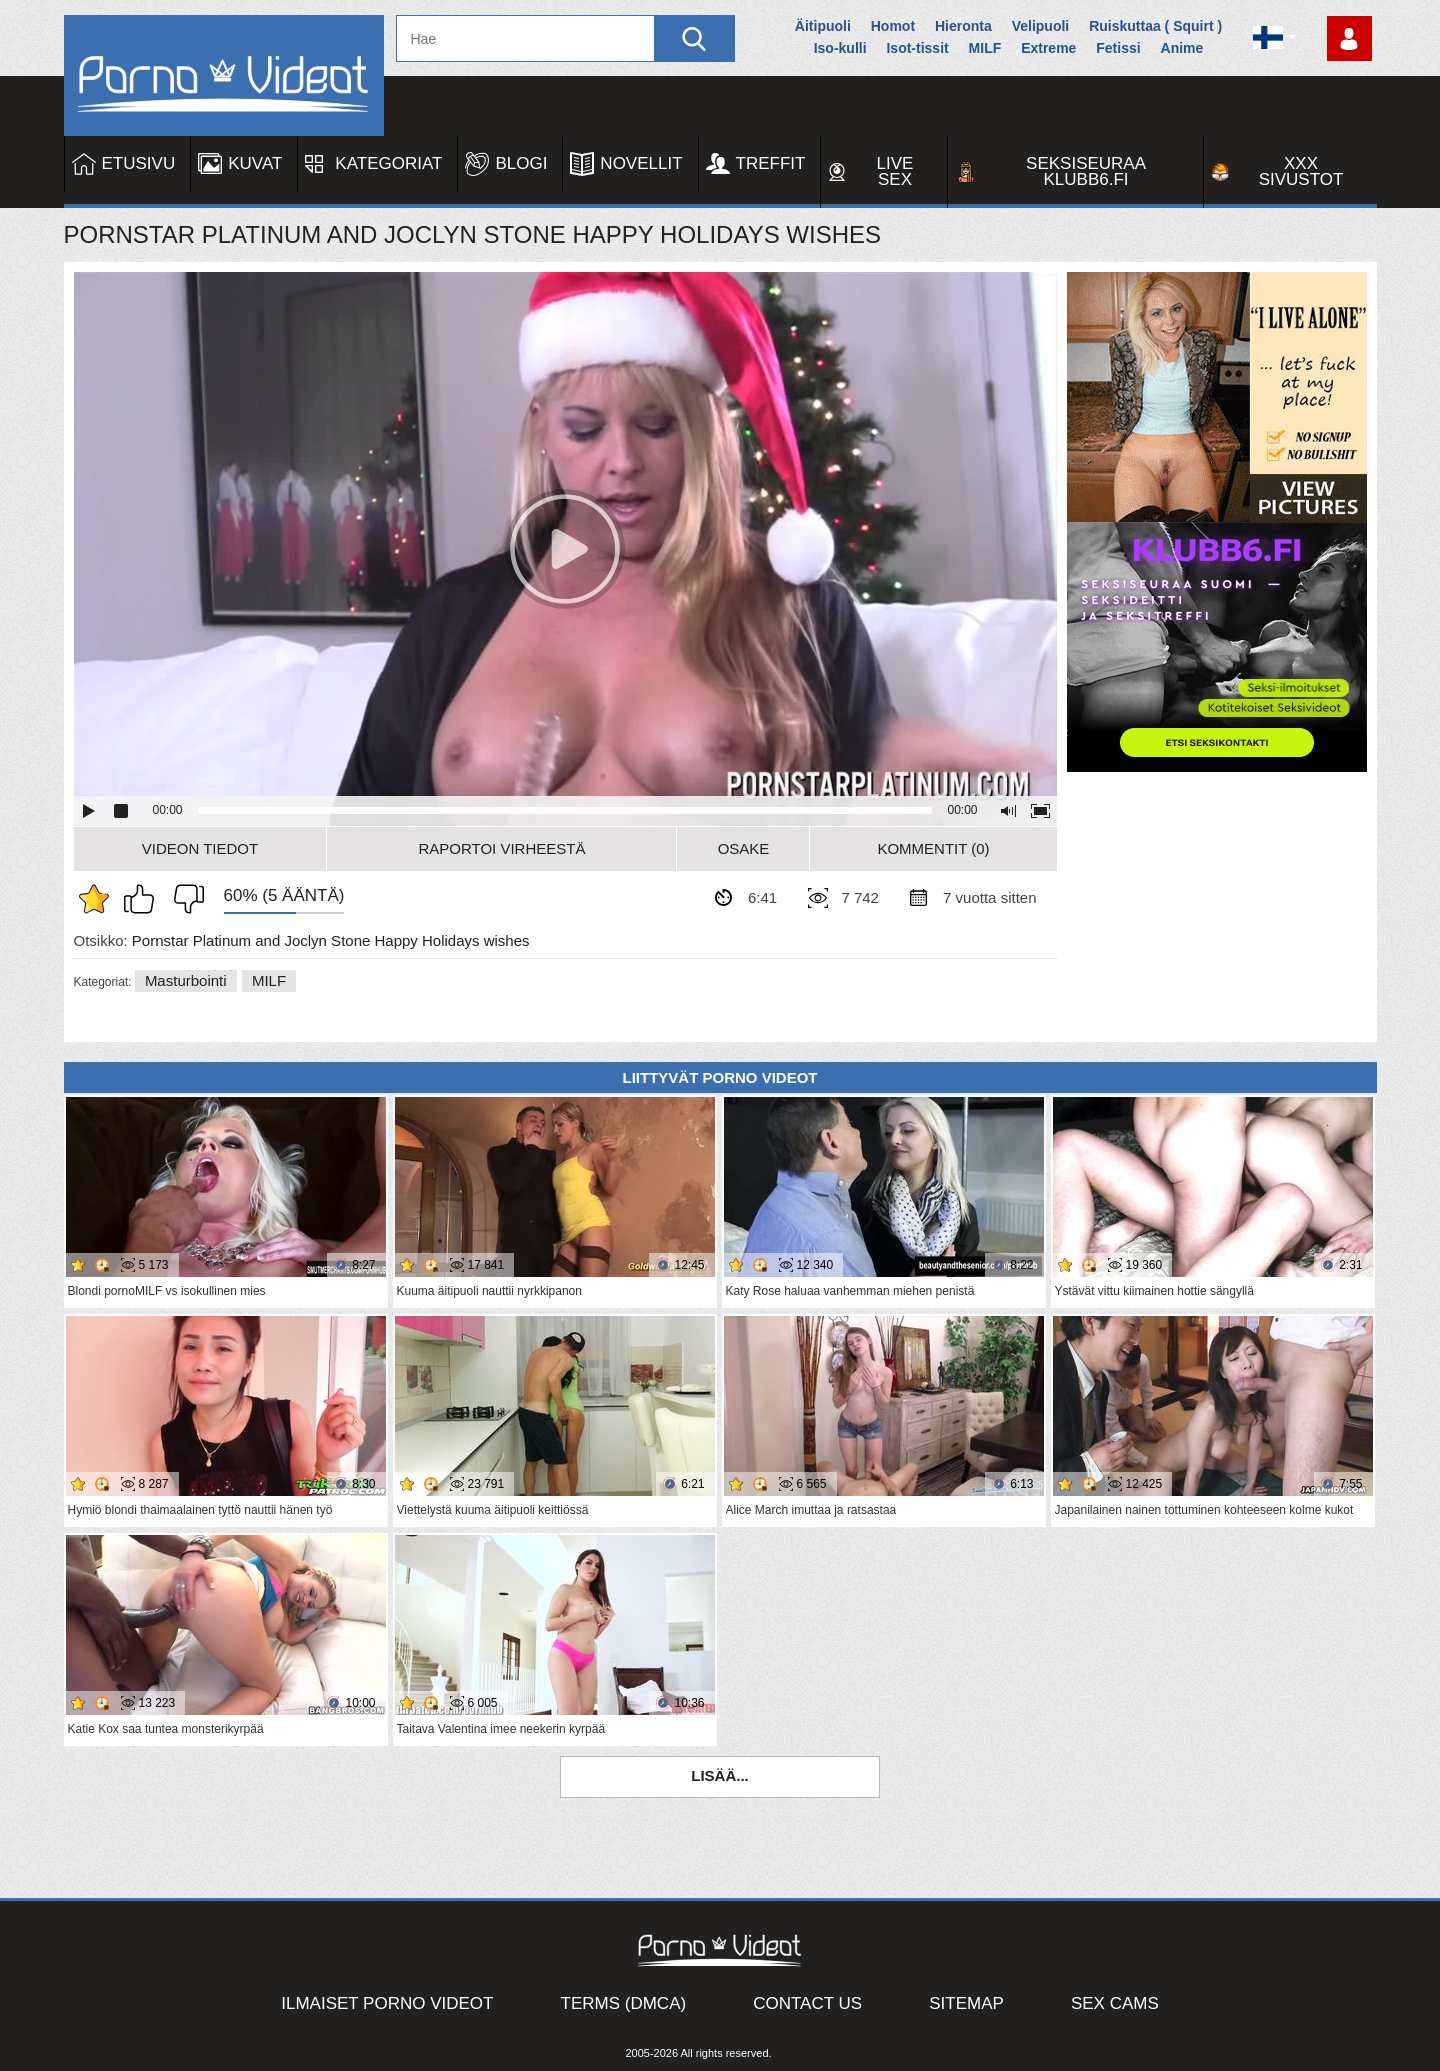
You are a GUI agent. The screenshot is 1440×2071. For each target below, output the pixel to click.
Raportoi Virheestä (501, 848)
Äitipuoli (823, 26)
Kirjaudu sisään (1349, 38)
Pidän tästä (144, 899)
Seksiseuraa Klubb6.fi (1086, 171)
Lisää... (720, 1775)
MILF (985, 48)
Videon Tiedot (200, 848)
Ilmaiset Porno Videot (387, 2003)
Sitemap (966, 2003)
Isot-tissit (917, 48)
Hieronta (963, 26)
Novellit (641, 163)
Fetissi (1118, 48)
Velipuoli (1041, 26)
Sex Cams (1115, 2003)
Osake (744, 848)
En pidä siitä (184, 899)
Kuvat (255, 163)
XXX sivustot (1301, 171)
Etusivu (139, 163)
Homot (893, 26)
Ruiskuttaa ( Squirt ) (1155, 26)
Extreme (1048, 48)
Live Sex (895, 171)
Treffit (771, 163)
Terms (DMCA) (624, 2003)
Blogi (521, 163)
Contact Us (807, 2003)
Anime (1182, 48)
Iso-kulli (840, 48)
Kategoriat (388, 163)
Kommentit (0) (933, 848)
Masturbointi (186, 980)
